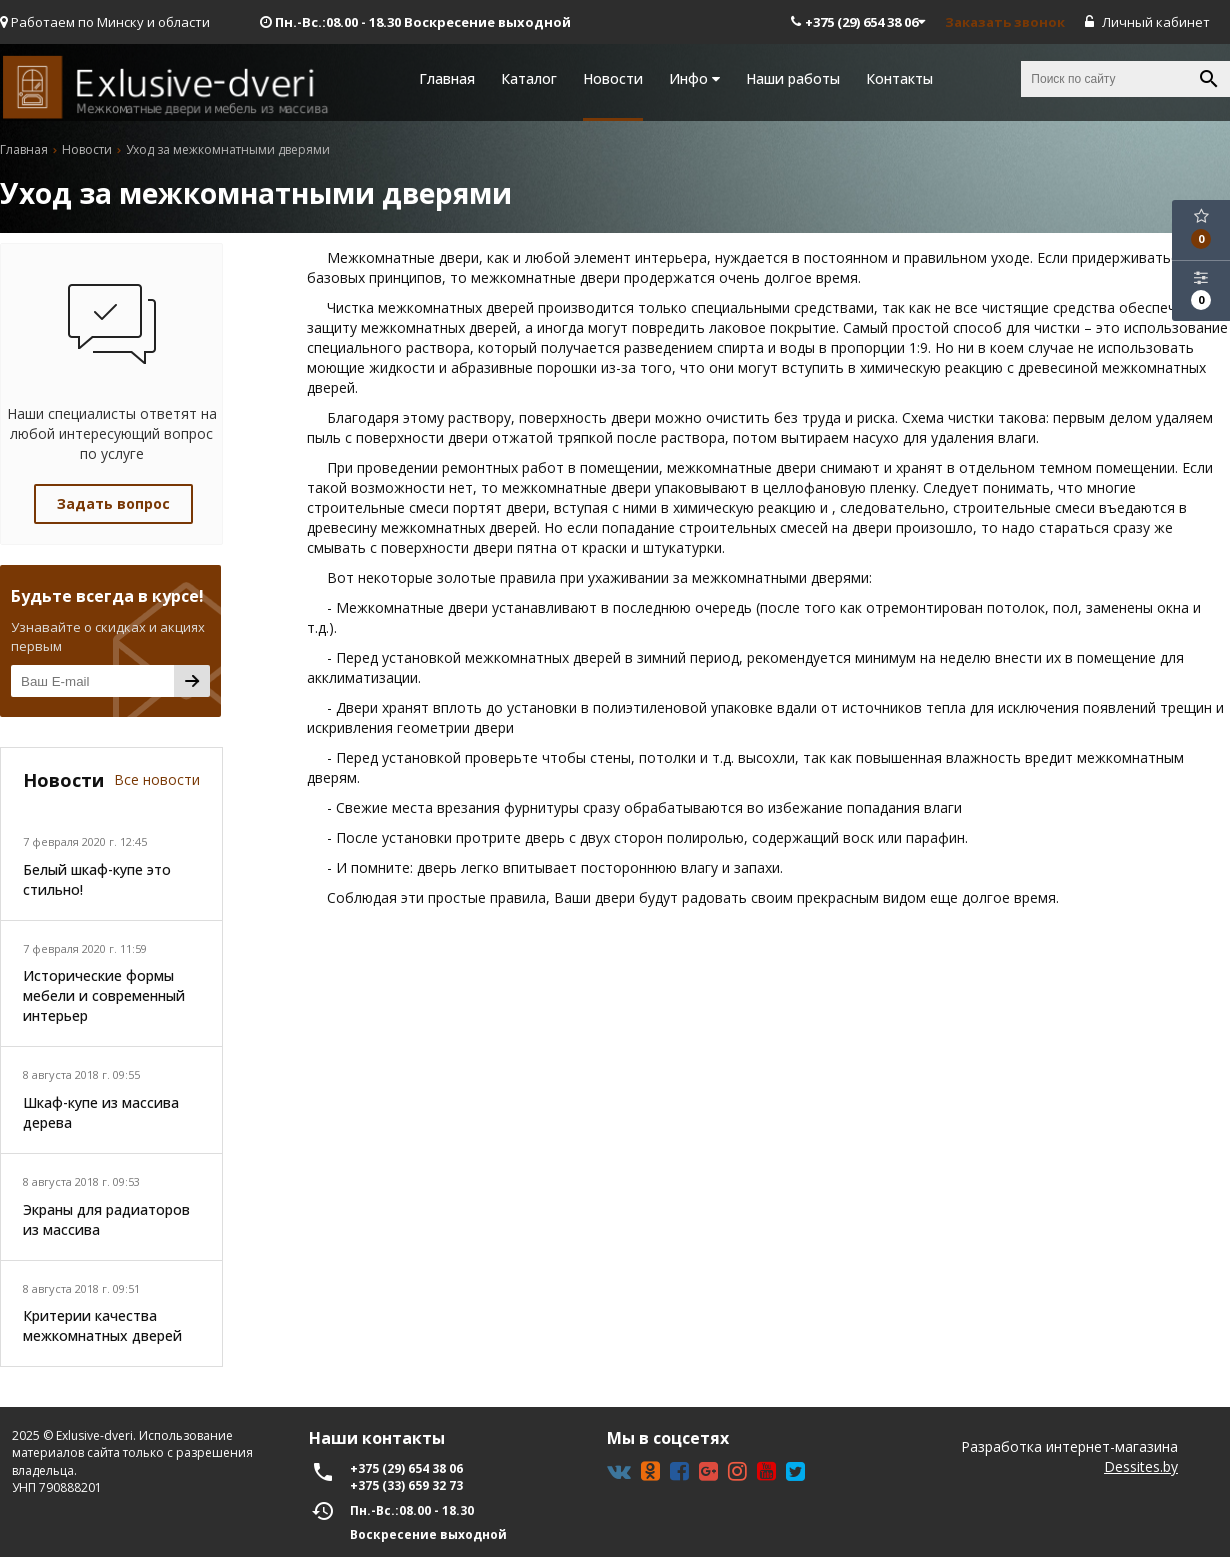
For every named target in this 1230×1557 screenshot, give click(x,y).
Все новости (157, 779)
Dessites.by (1141, 1466)
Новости (613, 78)
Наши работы (793, 78)
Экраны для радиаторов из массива (106, 1219)
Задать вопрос (113, 503)
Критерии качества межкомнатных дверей (102, 1325)
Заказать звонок (1005, 22)
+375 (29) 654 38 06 (858, 22)
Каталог (529, 78)
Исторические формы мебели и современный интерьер (104, 995)
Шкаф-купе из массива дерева (101, 1112)
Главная (447, 78)
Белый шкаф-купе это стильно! (97, 879)
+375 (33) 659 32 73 (406, 1485)
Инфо (694, 78)
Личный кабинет (1147, 22)
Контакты (899, 78)
